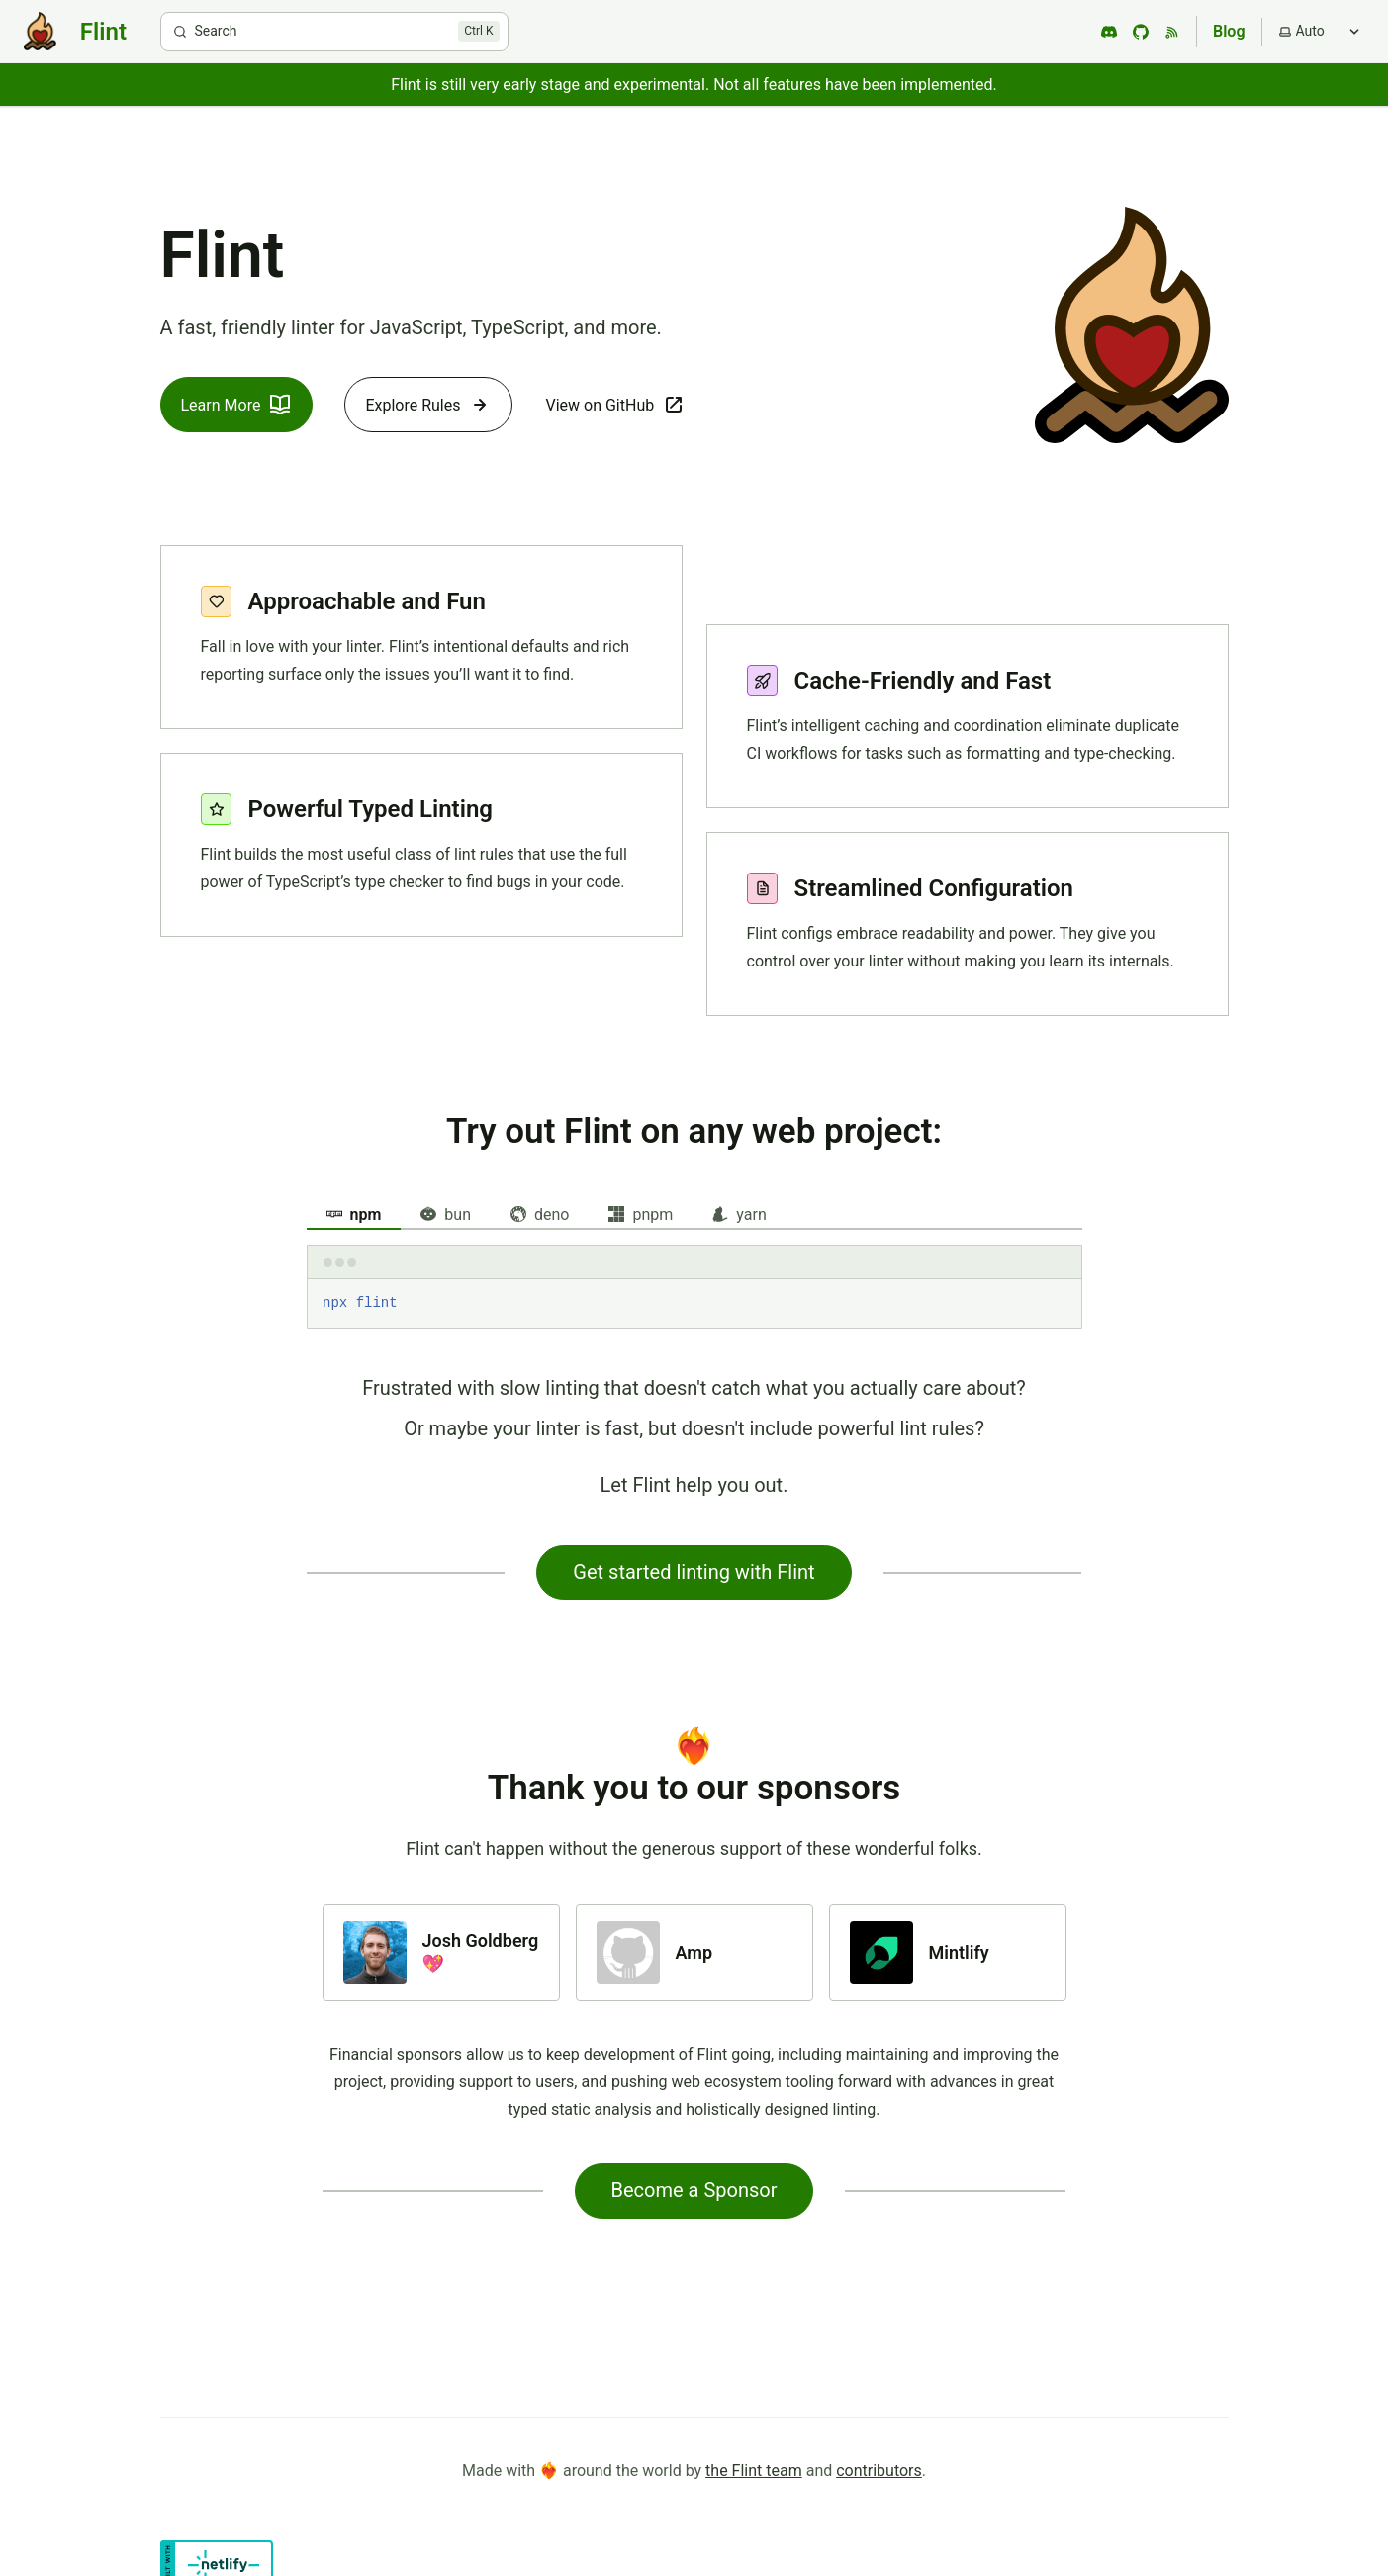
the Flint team (753, 2470)
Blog (1229, 31)
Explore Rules (428, 404)
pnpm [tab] (640, 1214)
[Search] (334, 31)
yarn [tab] (739, 1214)
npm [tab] (354, 1214)
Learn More (237, 404)
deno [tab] (539, 1214)
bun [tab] (445, 1214)
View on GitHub (615, 404)
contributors (879, 2470)
